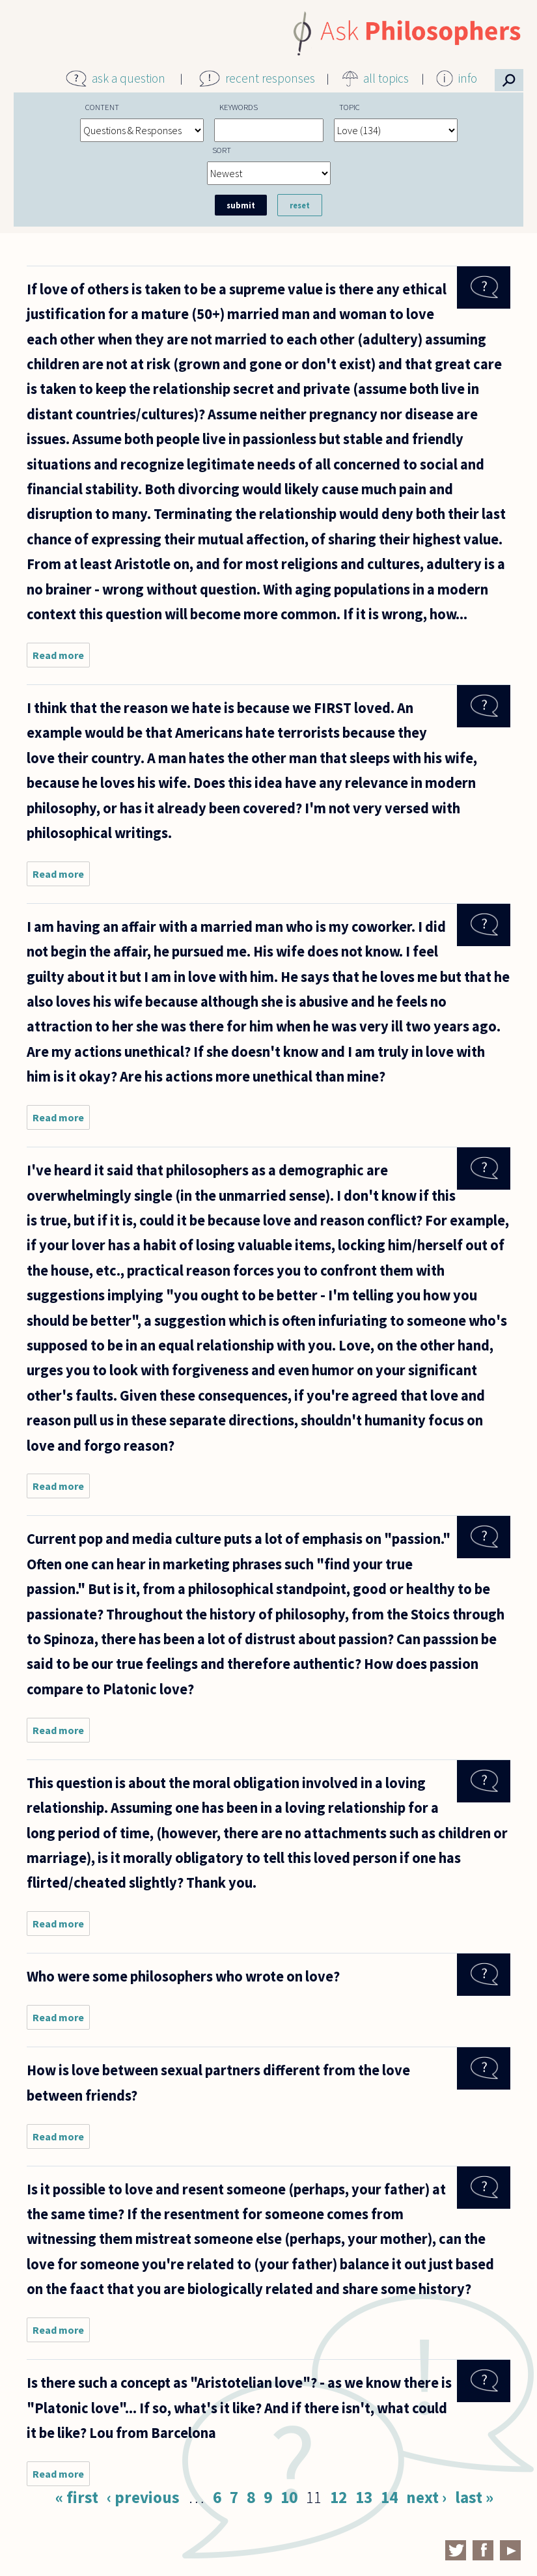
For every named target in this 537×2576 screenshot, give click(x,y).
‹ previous (143, 2497)
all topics (386, 78)
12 (338, 2497)
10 (289, 2497)
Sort (221, 150)
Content (102, 107)
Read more (61, 658)
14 (389, 2497)
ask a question (128, 78)
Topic (349, 107)
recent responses (270, 78)
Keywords (238, 107)
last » (474, 2497)
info (467, 78)
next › (426, 2497)
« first (76, 2497)
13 (363, 2497)
